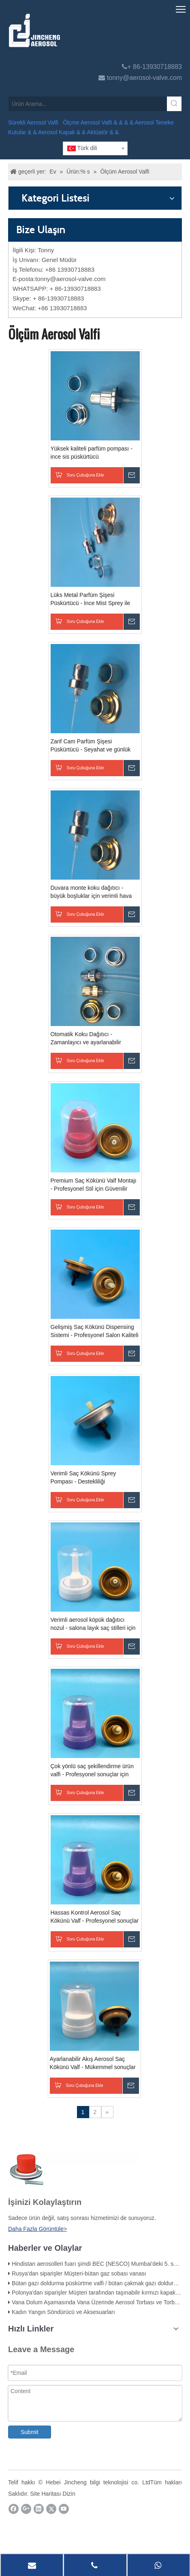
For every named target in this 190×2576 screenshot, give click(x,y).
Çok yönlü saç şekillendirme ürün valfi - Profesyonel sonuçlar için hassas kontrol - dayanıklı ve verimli (92, 1770)
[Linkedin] (39, 2509)
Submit (29, 2432)
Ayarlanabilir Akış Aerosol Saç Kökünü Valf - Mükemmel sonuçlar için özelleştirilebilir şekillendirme (93, 2063)
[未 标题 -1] (74, 2170)
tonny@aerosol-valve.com (144, 77)
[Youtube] (64, 2509)
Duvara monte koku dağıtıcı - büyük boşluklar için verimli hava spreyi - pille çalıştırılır (91, 892)
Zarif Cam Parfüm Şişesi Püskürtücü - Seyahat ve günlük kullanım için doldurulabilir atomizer (95, 745)
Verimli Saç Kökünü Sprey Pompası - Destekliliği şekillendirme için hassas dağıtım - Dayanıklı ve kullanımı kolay (94, 1477)
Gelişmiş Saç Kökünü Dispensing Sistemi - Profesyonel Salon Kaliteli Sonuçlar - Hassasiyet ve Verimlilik (95, 1331)
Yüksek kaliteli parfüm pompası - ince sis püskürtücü (91, 452)
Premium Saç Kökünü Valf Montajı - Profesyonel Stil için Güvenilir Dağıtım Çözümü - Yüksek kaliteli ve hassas (94, 1185)
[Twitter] (51, 2509)
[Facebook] (14, 2509)
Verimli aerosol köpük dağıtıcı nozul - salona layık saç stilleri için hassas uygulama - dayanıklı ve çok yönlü (93, 1624)
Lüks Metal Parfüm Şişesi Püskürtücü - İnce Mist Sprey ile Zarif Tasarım (90, 599)
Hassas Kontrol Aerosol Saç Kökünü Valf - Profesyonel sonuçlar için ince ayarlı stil (95, 1917)
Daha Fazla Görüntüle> (37, 2229)
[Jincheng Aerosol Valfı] (77, 30)
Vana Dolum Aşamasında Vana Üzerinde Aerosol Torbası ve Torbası (97, 2302)
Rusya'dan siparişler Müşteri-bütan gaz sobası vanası (79, 2273)
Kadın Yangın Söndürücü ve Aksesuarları (63, 2312)
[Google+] (26, 2509)
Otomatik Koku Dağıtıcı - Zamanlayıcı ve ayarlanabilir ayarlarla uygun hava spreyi (86, 1038)
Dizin (69, 2493)
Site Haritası (45, 2493)
